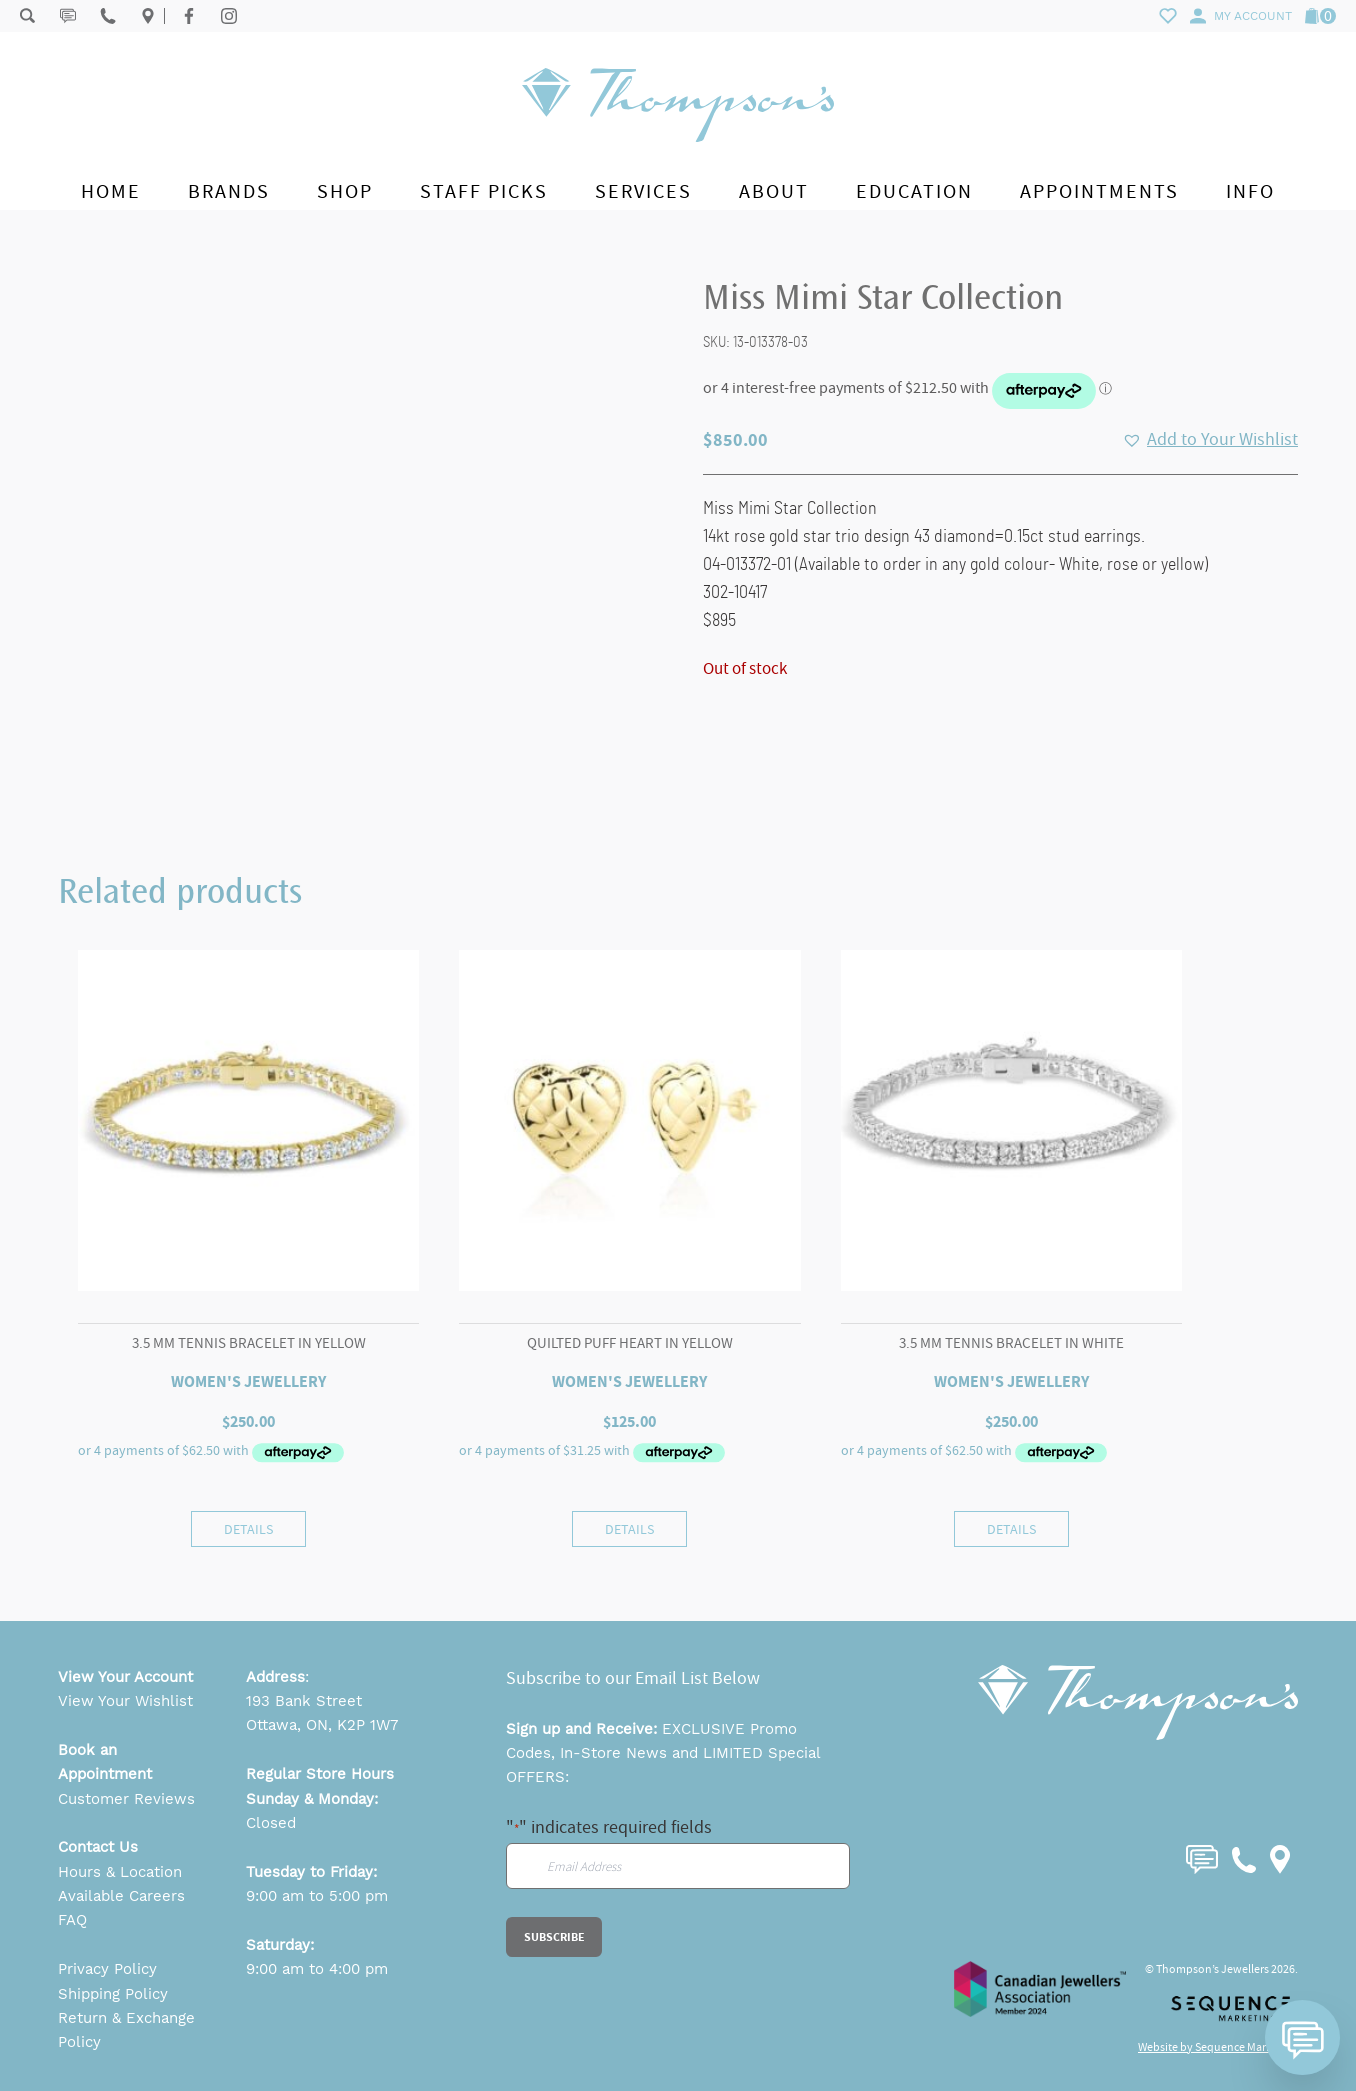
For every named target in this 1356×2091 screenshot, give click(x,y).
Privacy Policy (107, 1969)
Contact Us (98, 1847)
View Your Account (125, 1677)
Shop (345, 191)
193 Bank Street (304, 1701)
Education (914, 191)
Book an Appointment (105, 1762)
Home (111, 191)
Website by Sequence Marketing (1218, 2047)
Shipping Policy (113, 1994)
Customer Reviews (126, 1799)
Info (1250, 191)
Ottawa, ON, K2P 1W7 (322, 1725)
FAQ (72, 1920)
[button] (1210, 440)
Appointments (1099, 191)
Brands (229, 191)
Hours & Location (120, 1872)
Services (643, 191)
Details (248, 1529)
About (774, 191)
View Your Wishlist (125, 1701)
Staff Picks (484, 191)
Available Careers (121, 1896)
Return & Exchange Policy (126, 2030)
